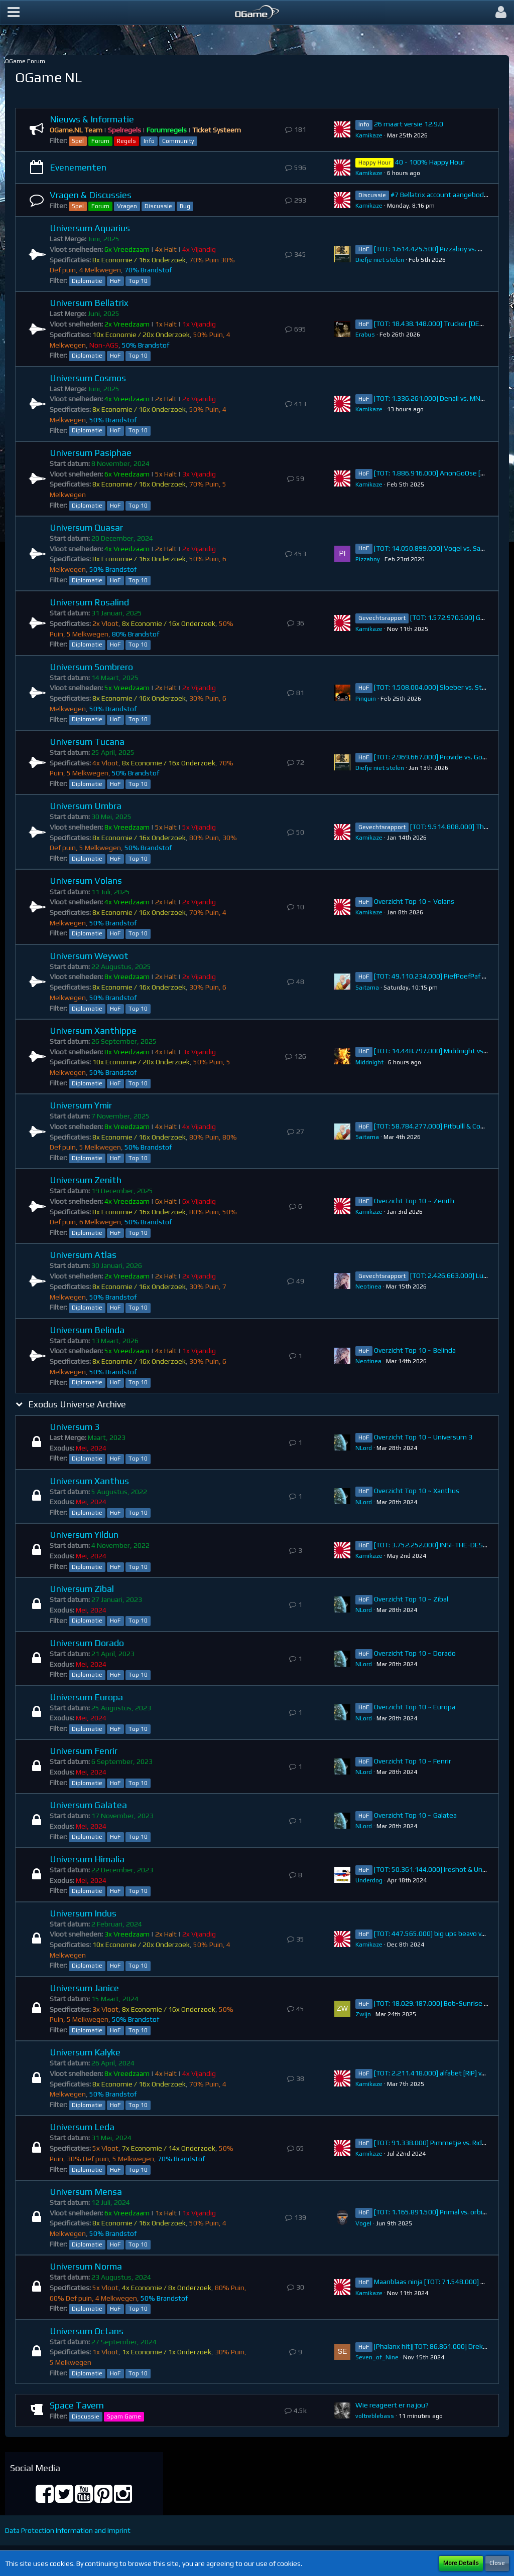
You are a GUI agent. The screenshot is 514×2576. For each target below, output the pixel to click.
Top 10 (138, 280)
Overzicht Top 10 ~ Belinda (415, 1350)
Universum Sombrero (91, 667)
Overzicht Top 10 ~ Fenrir (412, 1761)
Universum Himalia (87, 1859)
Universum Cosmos (88, 378)
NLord (363, 1448)
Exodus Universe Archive (77, 1404)
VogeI (363, 2223)
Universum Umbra (85, 805)
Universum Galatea (88, 1805)
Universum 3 (74, 1426)
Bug (185, 206)
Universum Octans (86, 2331)
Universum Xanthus (89, 1481)
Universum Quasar (86, 527)
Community (178, 140)
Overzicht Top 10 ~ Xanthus (416, 1491)
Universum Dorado (87, 1643)
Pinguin (365, 698)
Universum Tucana (87, 741)
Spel (78, 140)
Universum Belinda (87, 1330)
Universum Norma (86, 2266)
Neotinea (368, 1286)
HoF (115, 280)
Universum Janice (84, 1988)
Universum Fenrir (83, 1750)
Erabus (365, 334)
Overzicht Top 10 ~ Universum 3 (423, 1437)
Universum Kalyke (85, 2052)
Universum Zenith (85, 1180)
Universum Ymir (81, 1105)
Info (149, 140)
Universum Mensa (86, 2191)
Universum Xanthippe (93, 1030)
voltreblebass (374, 2416)
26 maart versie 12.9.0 (408, 124)
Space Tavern (77, 2405)
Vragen (127, 206)
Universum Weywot (89, 955)
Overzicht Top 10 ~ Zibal (411, 1599)
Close (497, 2562)
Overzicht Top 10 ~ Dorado (415, 1653)
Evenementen (78, 167)
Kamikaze (368, 135)
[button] (13, 13)
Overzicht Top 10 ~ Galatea (415, 1815)
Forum (100, 140)
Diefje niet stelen (379, 259)
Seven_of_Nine (377, 2357)
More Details (461, 2562)
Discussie (158, 206)
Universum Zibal (82, 1588)
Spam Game (124, 2416)
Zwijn (363, 2014)
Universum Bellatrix (89, 302)
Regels (126, 140)
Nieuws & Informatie (92, 119)
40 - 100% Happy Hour (430, 162)
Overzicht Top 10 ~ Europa (414, 1707)
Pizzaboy (367, 559)
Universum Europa (86, 1697)
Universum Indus (83, 1913)
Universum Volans (86, 880)
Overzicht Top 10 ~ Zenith (414, 1201)
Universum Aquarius (90, 228)
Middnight (369, 1062)
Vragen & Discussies (91, 195)
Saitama (367, 987)
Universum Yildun (84, 1534)
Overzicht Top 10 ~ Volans (414, 901)
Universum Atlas (83, 1254)
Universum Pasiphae (91, 452)
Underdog (368, 1880)
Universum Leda (82, 2127)
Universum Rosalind (89, 602)
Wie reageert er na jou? (392, 2405)
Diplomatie (87, 280)
